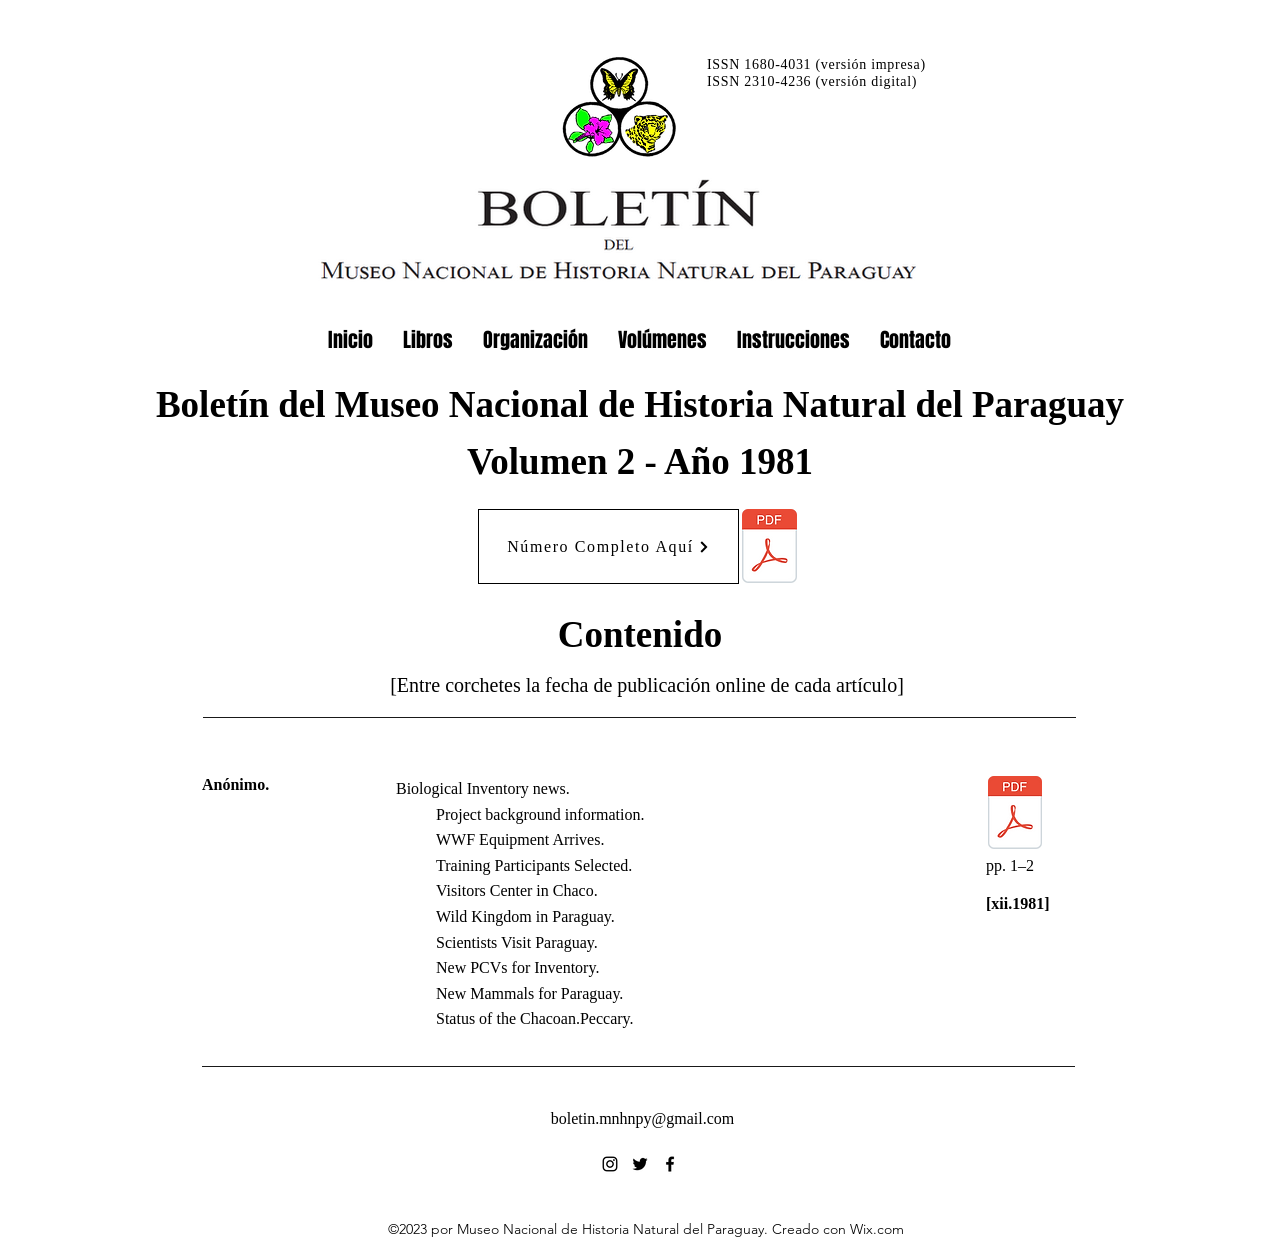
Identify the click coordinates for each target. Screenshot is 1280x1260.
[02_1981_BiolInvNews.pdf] (1014, 815)
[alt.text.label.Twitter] (640, 1164)
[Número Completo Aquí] (608, 546)
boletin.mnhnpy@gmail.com (643, 1118)
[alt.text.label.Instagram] (610, 1164)
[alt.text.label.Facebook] (670, 1164)
